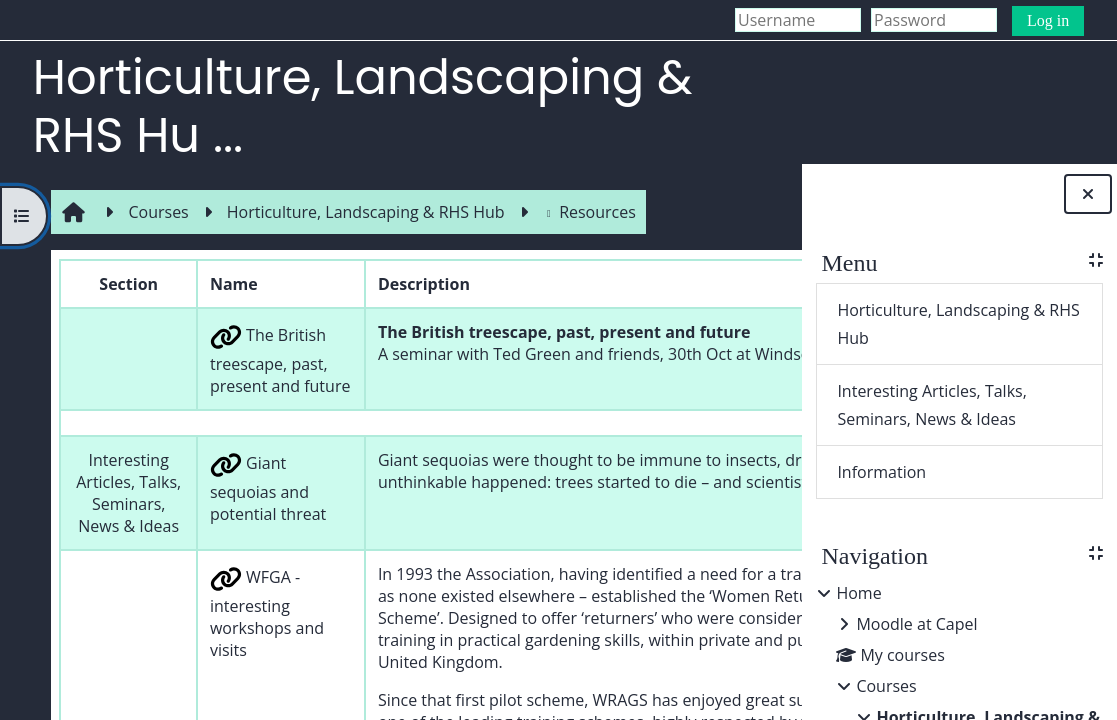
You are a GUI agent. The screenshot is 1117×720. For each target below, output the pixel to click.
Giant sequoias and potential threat (232, 543)
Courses (886, 686)
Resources (584, 212)
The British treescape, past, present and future (232, 382)
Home (858, 593)
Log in (1048, 20)
